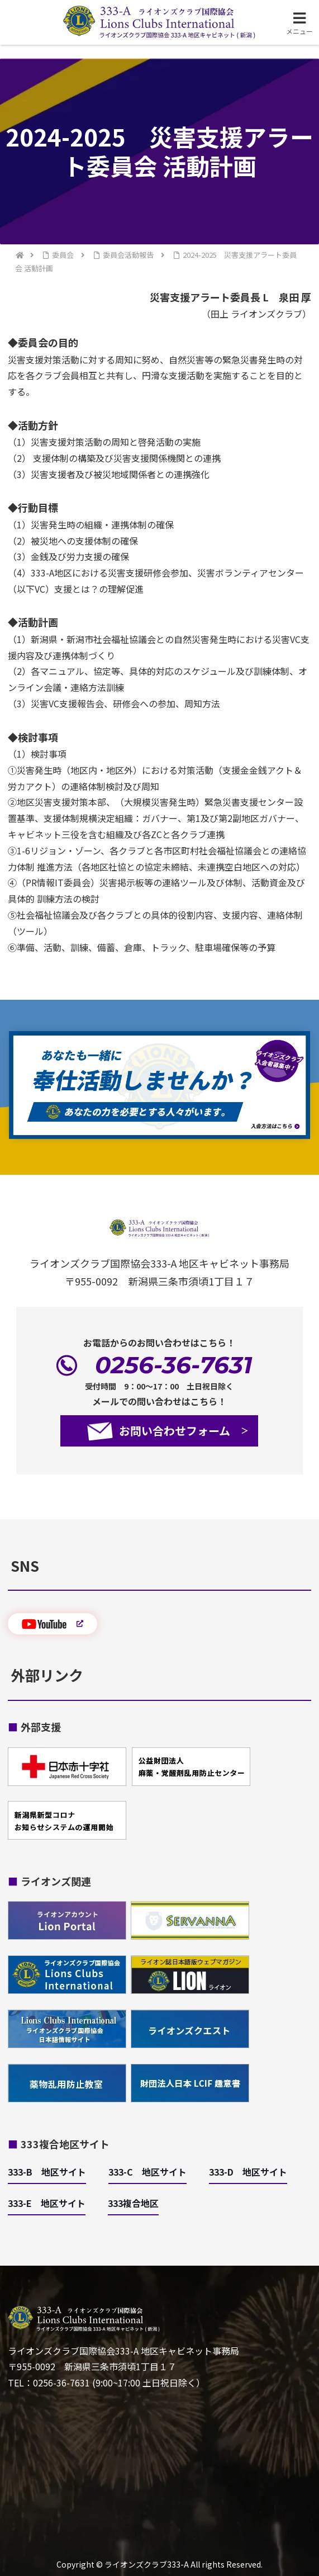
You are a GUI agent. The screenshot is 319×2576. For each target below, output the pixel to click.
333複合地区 (133, 2203)
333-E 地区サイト (46, 2203)
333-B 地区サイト (47, 2171)
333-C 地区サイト (147, 2171)
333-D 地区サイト (248, 2171)
